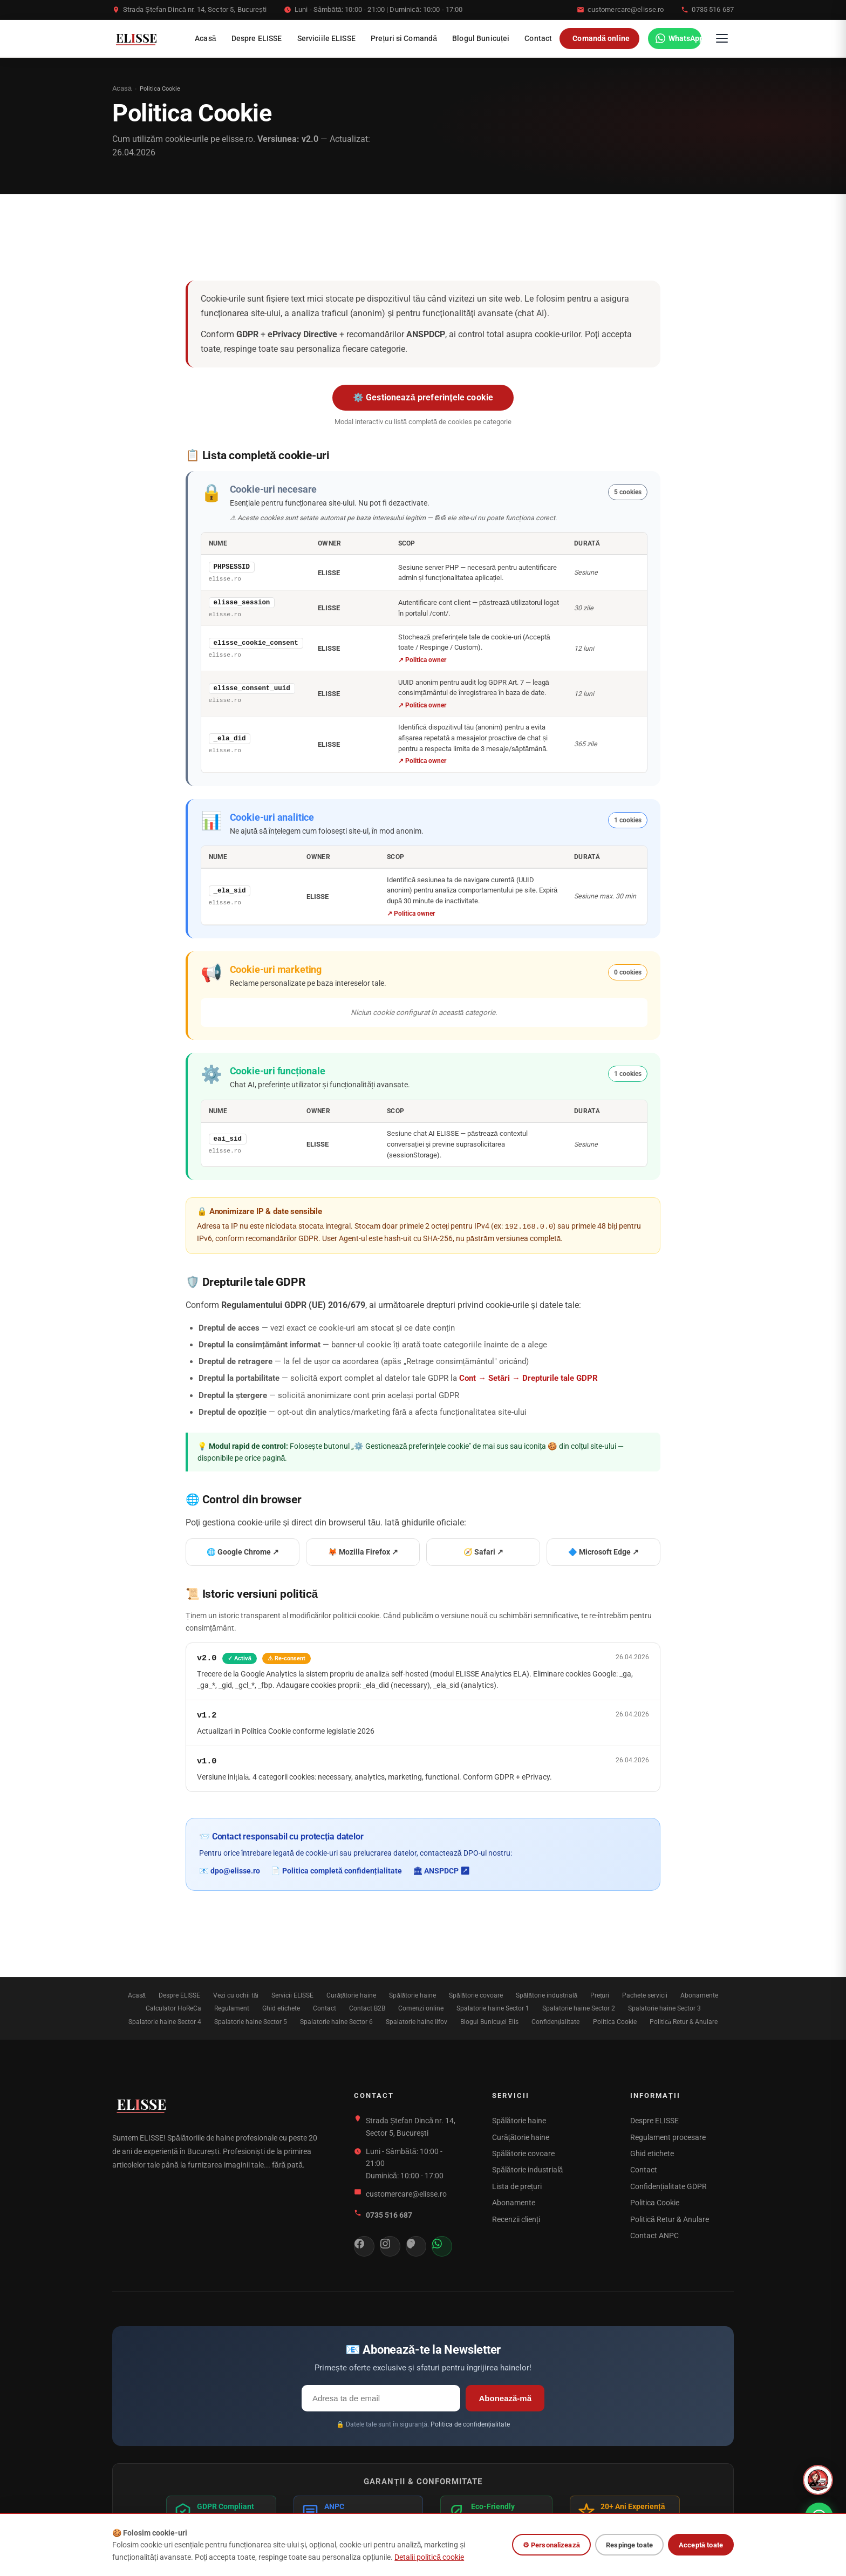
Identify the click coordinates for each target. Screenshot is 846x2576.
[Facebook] (364, 2245)
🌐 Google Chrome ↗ (243, 1550)
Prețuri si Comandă (404, 38)
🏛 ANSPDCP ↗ (441, 1869)
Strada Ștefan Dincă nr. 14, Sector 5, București (195, 9)
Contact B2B (367, 2007)
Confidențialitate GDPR (668, 2184)
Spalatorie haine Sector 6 (336, 2020)
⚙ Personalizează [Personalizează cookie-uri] (551, 2553)
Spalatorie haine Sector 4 (164, 2020)
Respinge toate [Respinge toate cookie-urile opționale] (629, 2553)
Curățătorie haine (351, 1994)
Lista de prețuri (517, 2184)
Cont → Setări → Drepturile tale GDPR (528, 1377)
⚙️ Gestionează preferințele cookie (423, 397)
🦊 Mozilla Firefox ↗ (363, 1550)
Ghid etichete (281, 2007)
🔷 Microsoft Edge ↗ (603, 1550)
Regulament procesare (668, 2135)
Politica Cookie (615, 2020)
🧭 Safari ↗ (483, 1550)
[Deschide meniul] (722, 38)
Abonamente (699, 1994)
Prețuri (599, 1994)
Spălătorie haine (412, 1994)
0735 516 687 (713, 9)
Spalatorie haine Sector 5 (250, 2020)
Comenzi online (421, 2007)
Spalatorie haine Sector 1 (492, 2007)
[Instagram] (390, 2245)
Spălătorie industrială (546, 1994)
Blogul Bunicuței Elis (489, 2020)
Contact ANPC (654, 2234)
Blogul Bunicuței (480, 38)
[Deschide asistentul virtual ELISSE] (818, 2480)
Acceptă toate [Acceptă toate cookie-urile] (701, 2553)
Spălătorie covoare (476, 1994)
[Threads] (416, 2245)
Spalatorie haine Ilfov (416, 2020)
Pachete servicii (644, 1994)
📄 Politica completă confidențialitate (336, 1869)
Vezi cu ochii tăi (235, 1994)
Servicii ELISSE (292, 1994)
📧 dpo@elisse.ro (229, 1869)
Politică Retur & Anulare (684, 2020)
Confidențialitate (555, 2020)
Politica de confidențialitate (470, 2423)
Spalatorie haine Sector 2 (578, 2007)
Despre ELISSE (256, 38)
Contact (538, 38)
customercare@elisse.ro (626, 9)
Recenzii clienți (516, 2217)
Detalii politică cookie (429, 2565)
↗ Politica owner (422, 659)
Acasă (205, 38)
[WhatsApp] (674, 38)
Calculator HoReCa (173, 2007)
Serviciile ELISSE (326, 38)
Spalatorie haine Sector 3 (664, 2007)
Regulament (231, 2007)
